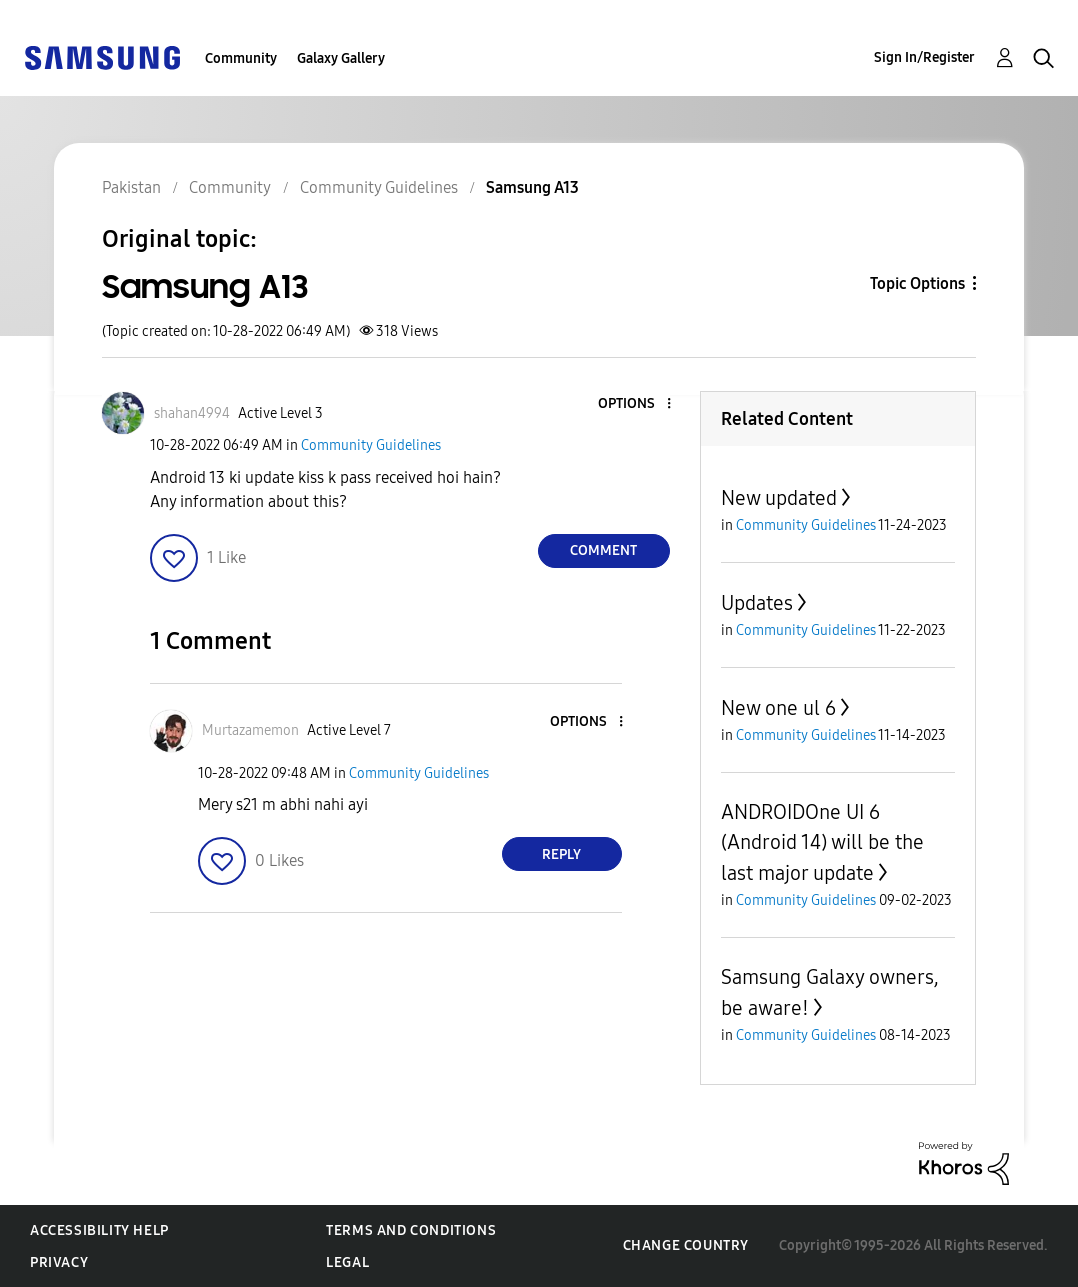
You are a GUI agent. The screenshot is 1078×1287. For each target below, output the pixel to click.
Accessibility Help (99, 1230)
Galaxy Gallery (341, 58)
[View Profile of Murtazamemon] (250, 730)
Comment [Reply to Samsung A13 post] (603, 550)
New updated (779, 498)
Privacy (59, 1262)
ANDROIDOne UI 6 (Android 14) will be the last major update (822, 842)
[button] (635, 404)
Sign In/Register (924, 57)
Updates (757, 603)
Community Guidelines (371, 445)
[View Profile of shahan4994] (192, 413)
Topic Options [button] (917, 283)
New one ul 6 (778, 708)
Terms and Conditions (411, 1230)
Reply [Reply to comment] (561, 854)
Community (241, 58)
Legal (347, 1262)
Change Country (686, 1245)
